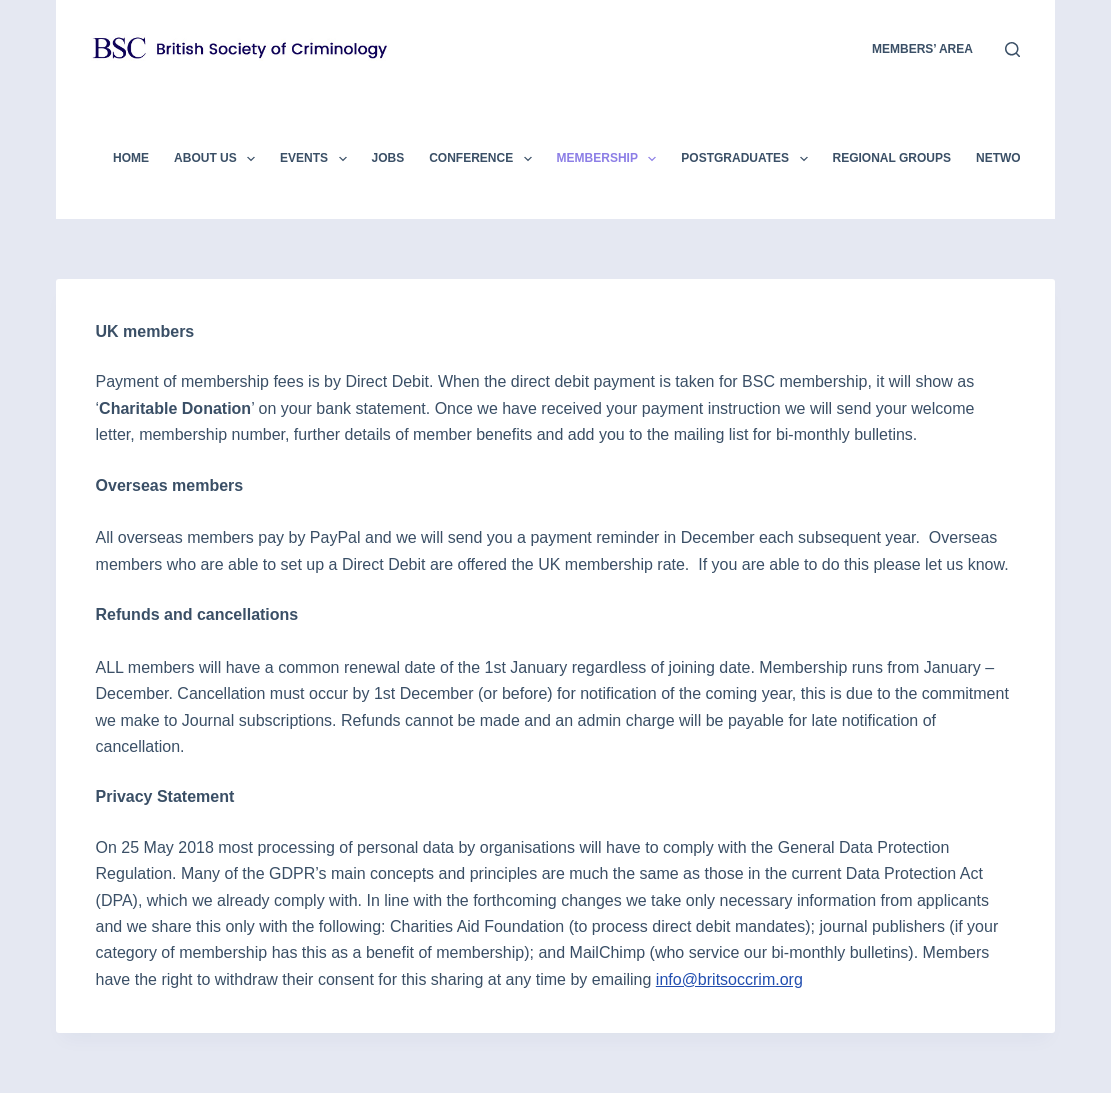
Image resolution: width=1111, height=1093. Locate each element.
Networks (1011, 158)
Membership (611, 159)
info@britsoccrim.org (729, 979)
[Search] (1012, 49)
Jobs (388, 158)
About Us (218, 159)
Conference (484, 159)
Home (131, 158)
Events (317, 159)
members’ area (922, 49)
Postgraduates (748, 159)
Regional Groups (892, 158)
